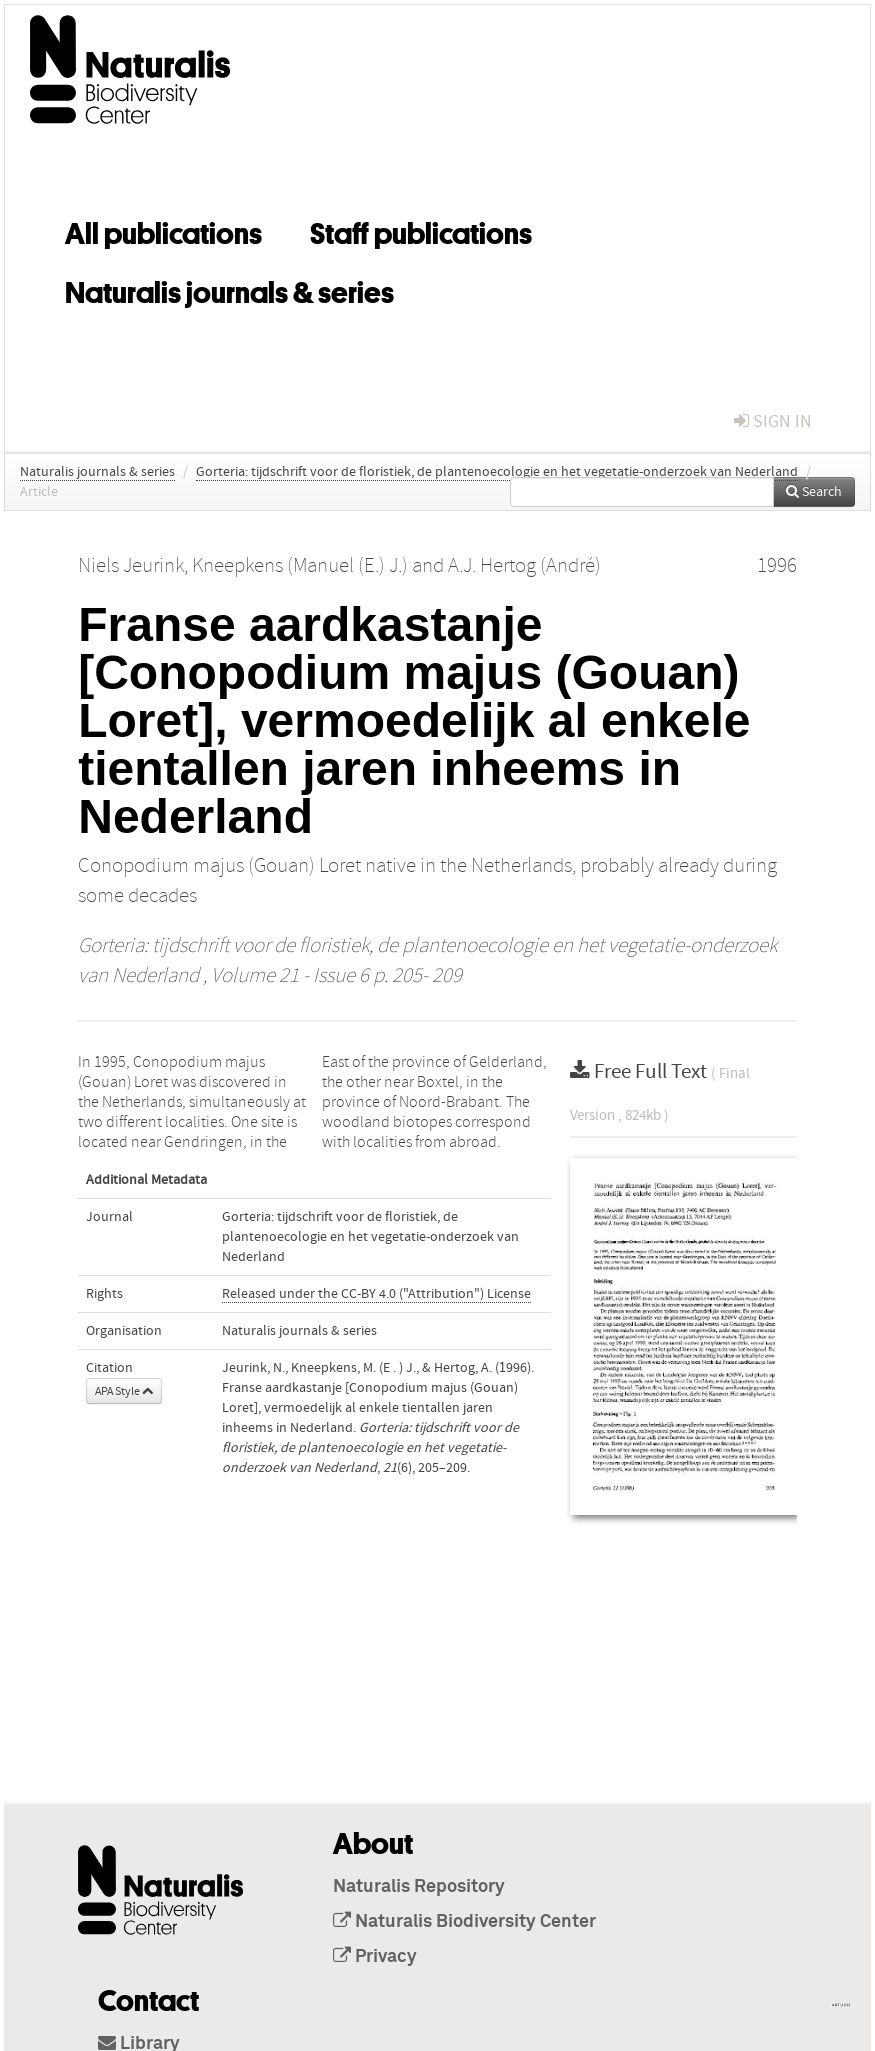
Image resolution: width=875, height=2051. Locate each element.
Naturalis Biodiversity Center (464, 1922)
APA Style (124, 1391)
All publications (163, 230)
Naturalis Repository (419, 1887)
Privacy (375, 1957)
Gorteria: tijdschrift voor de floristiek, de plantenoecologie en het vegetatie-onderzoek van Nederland (497, 472)
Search (814, 492)
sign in (773, 421)
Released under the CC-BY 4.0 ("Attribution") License (376, 1294)
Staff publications (421, 230)
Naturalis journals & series (229, 289)
